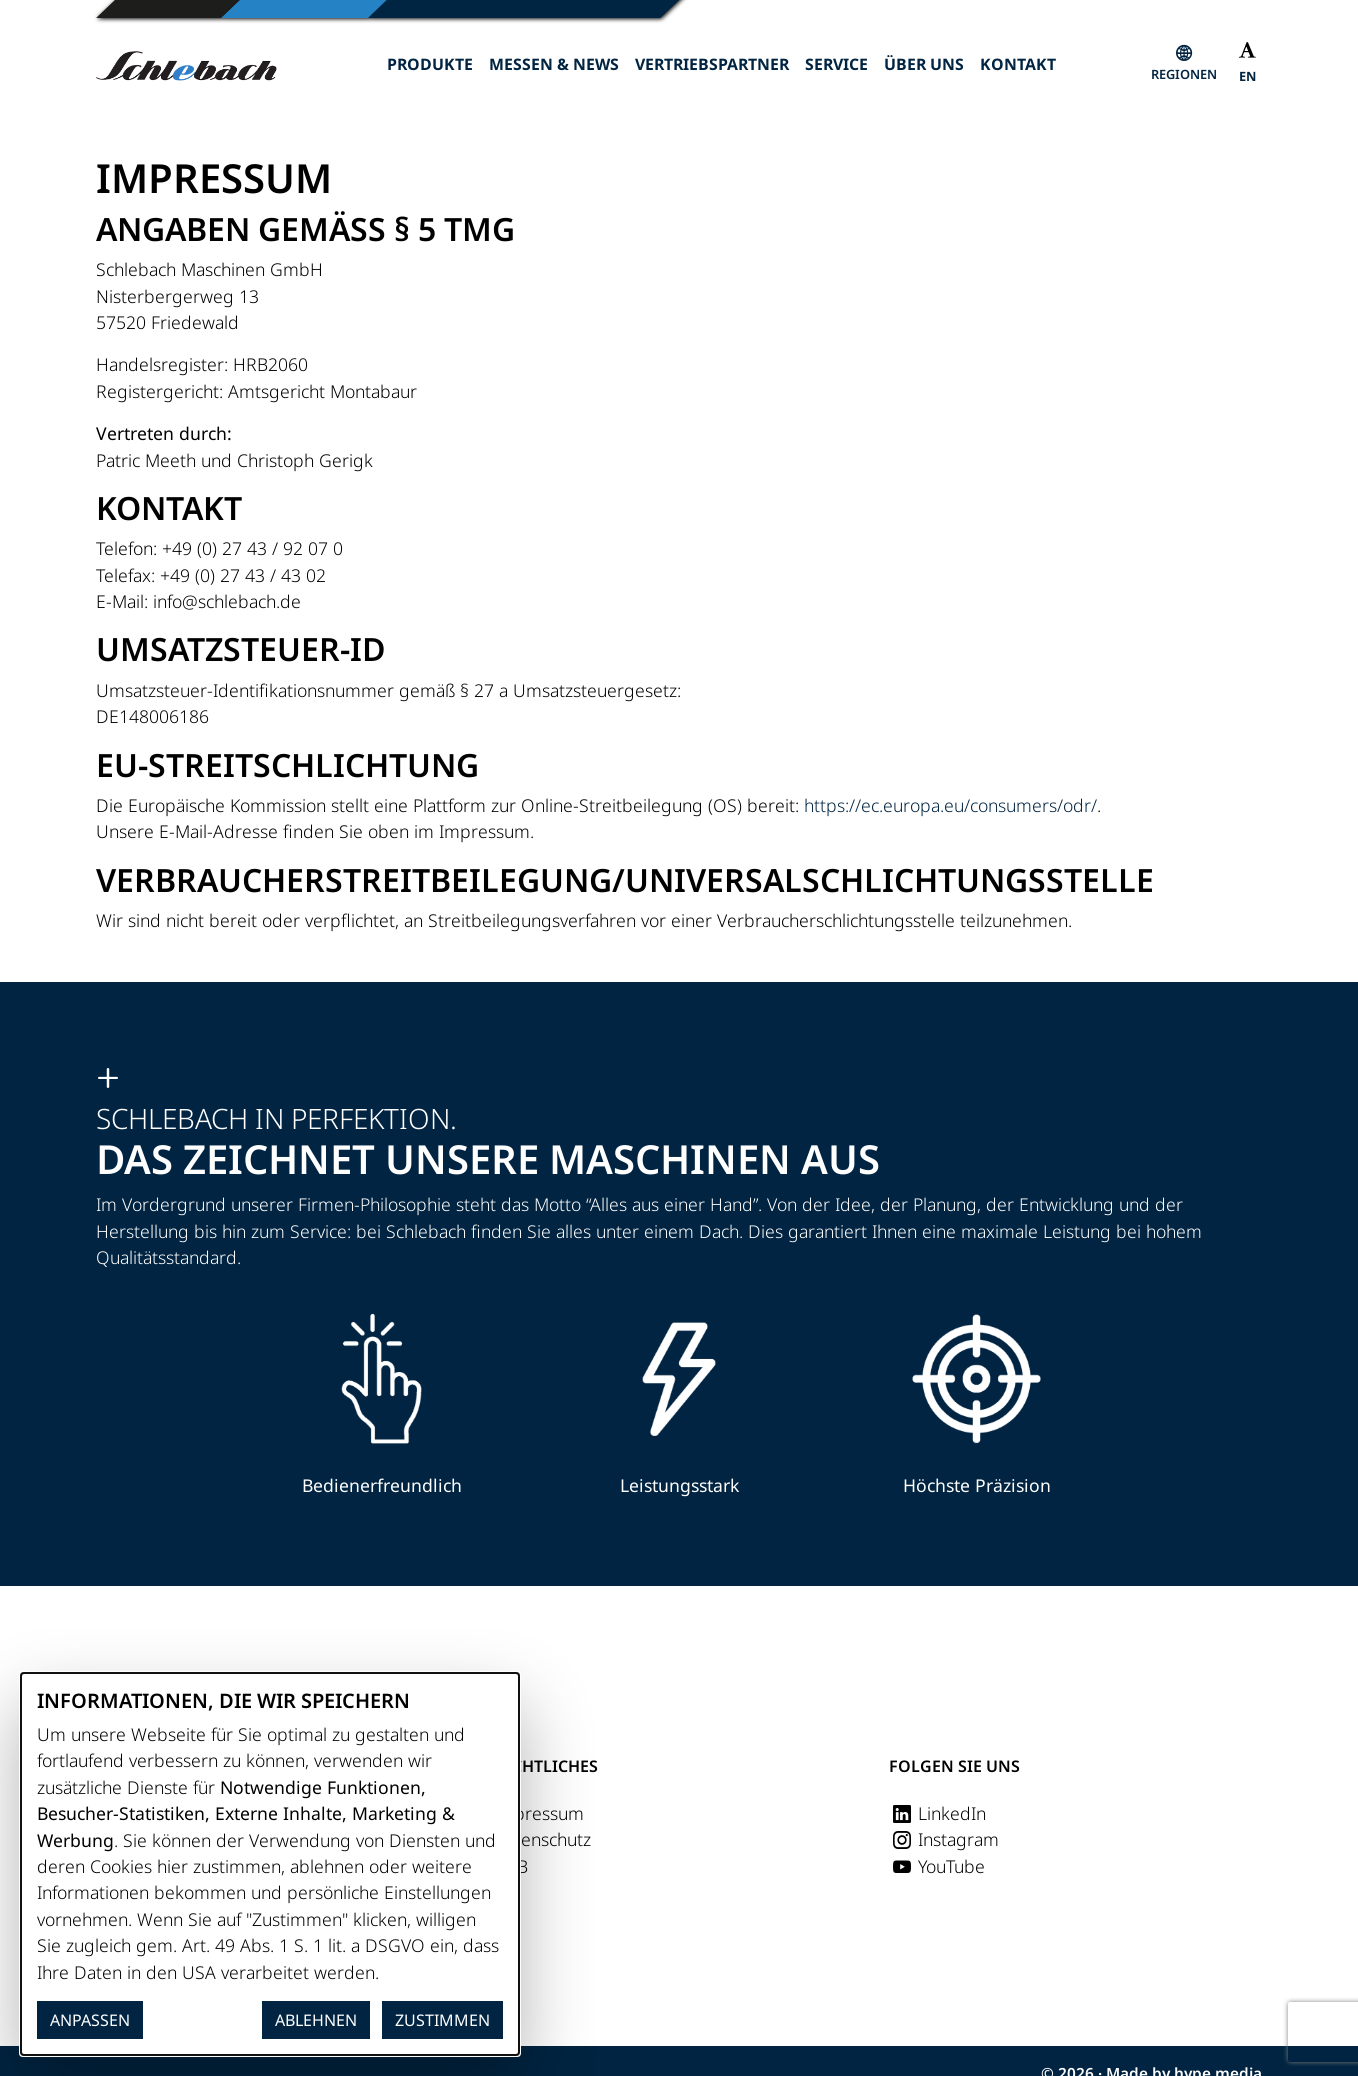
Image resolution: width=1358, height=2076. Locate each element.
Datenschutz (542, 1839)
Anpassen (90, 2020)
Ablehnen (316, 2020)
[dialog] (270, 1864)
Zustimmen (442, 2020)
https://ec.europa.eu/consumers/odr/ (950, 805)
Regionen (1184, 74)
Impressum (538, 1813)
